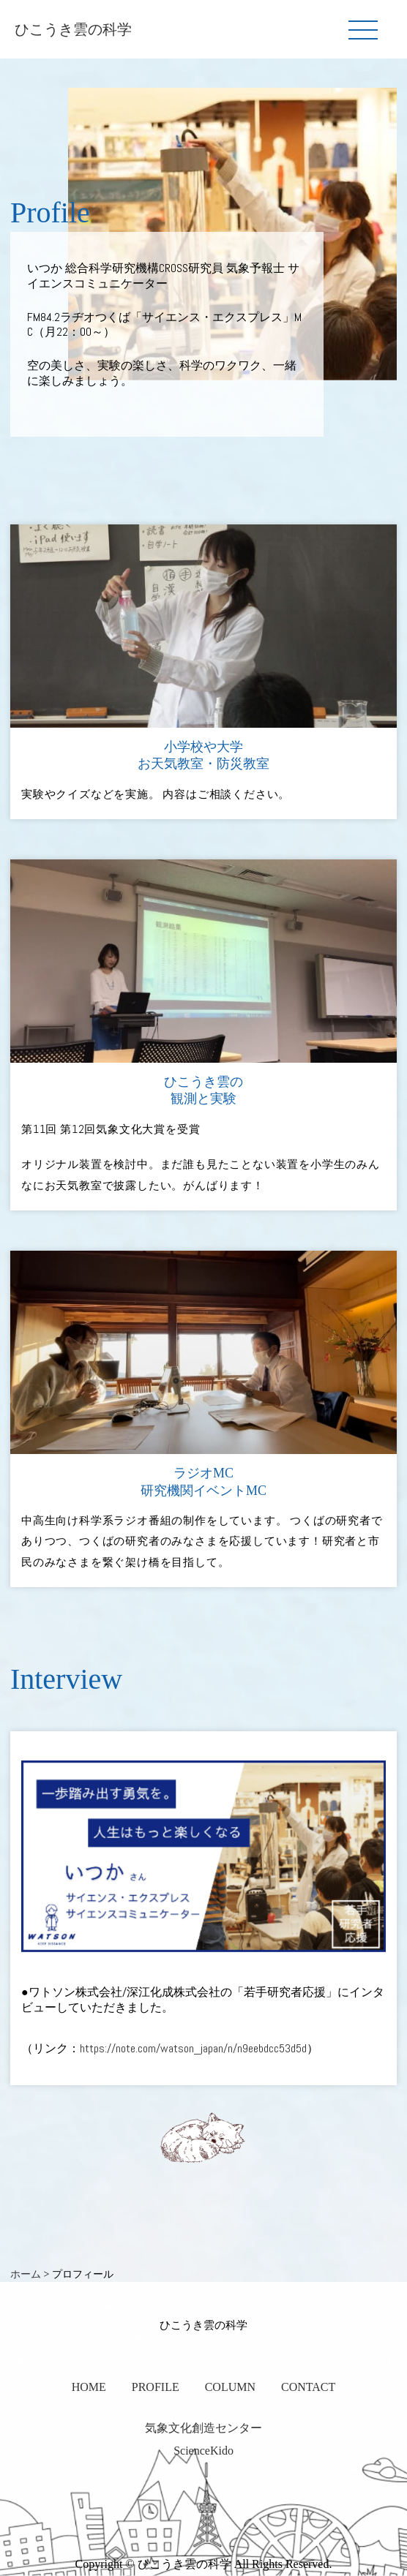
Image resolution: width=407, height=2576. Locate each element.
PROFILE (155, 2387)
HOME (89, 2387)
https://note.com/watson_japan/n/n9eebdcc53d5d (193, 2048)
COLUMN (230, 2387)
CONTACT (308, 2387)
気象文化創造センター (203, 2428)
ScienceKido (203, 2450)
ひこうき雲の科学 (73, 29)
